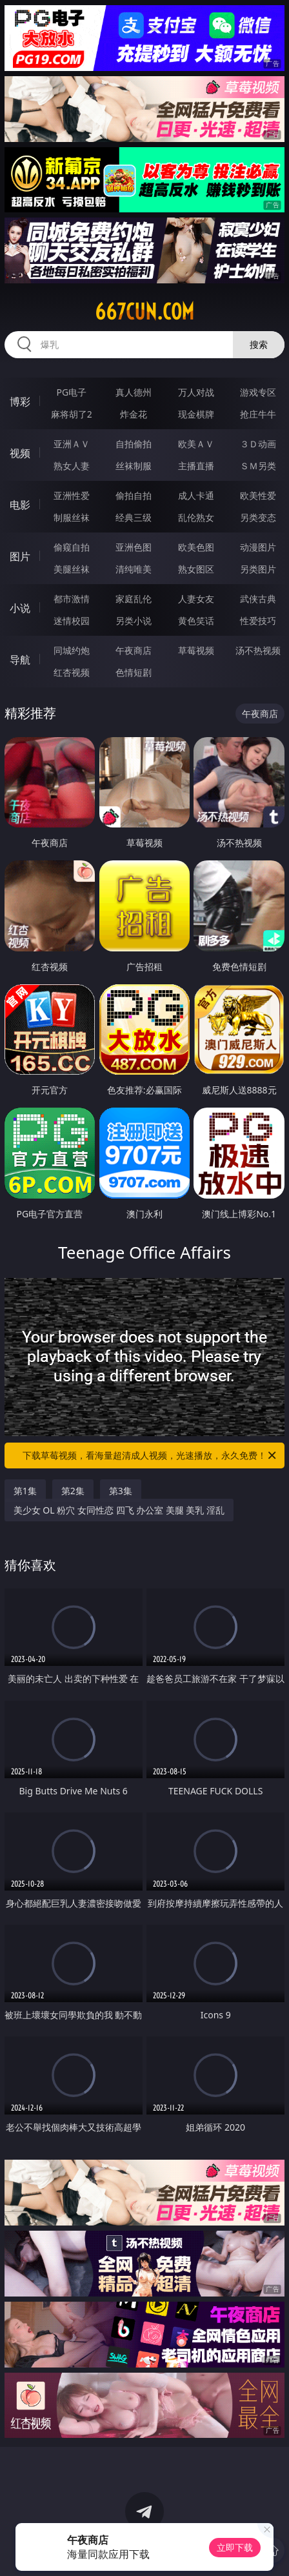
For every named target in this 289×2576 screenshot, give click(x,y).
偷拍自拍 (133, 495)
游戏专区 (258, 392)
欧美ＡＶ (196, 444)
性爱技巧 (258, 620)
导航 (20, 660)
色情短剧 (133, 672)
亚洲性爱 (72, 495)
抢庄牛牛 (258, 414)
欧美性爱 (258, 495)
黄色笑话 (196, 620)
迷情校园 (72, 620)
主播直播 (196, 466)
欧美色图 (196, 547)
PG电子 (72, 392)
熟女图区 (196, 569)
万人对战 (196, 392)
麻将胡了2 (71, 414)
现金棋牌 (196, 414)
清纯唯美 (133, 569)
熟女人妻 (72, 466)
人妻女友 (196, 599)
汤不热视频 (258, 650)
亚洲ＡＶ (72, 444)
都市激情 (72, 599)
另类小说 (133, 620)
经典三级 (133, 517)
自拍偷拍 (133, 444)
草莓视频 (196, 650)
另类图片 (258, 569)
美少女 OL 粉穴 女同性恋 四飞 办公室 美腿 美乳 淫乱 (119, 1510)
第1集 (25, 1491)
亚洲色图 (133, 547)
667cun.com (144, 312)
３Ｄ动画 (258, 444)
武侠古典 (258, 599)
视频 (20, 453)
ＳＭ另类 (258, 466)
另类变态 (258, 517)
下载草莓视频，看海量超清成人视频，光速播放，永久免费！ (150, 1455)
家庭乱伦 (133, 599)
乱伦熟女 (196, 517)
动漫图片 (258, 547)
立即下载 (235, 2547)
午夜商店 (133, 650)
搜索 (259, 344)
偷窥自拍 (72, 547)
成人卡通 (196, 495)
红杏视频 (72, 672)
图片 (20, 556)
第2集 (73, 1491)
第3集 (120, 1491)
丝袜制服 (133, 466)
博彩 (20, 401)
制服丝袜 (72, 517)
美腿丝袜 (72, 569)
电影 (20, 505)
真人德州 (133, 392)
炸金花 (133, 414)
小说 (20, 608)
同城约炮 (72, 650)
